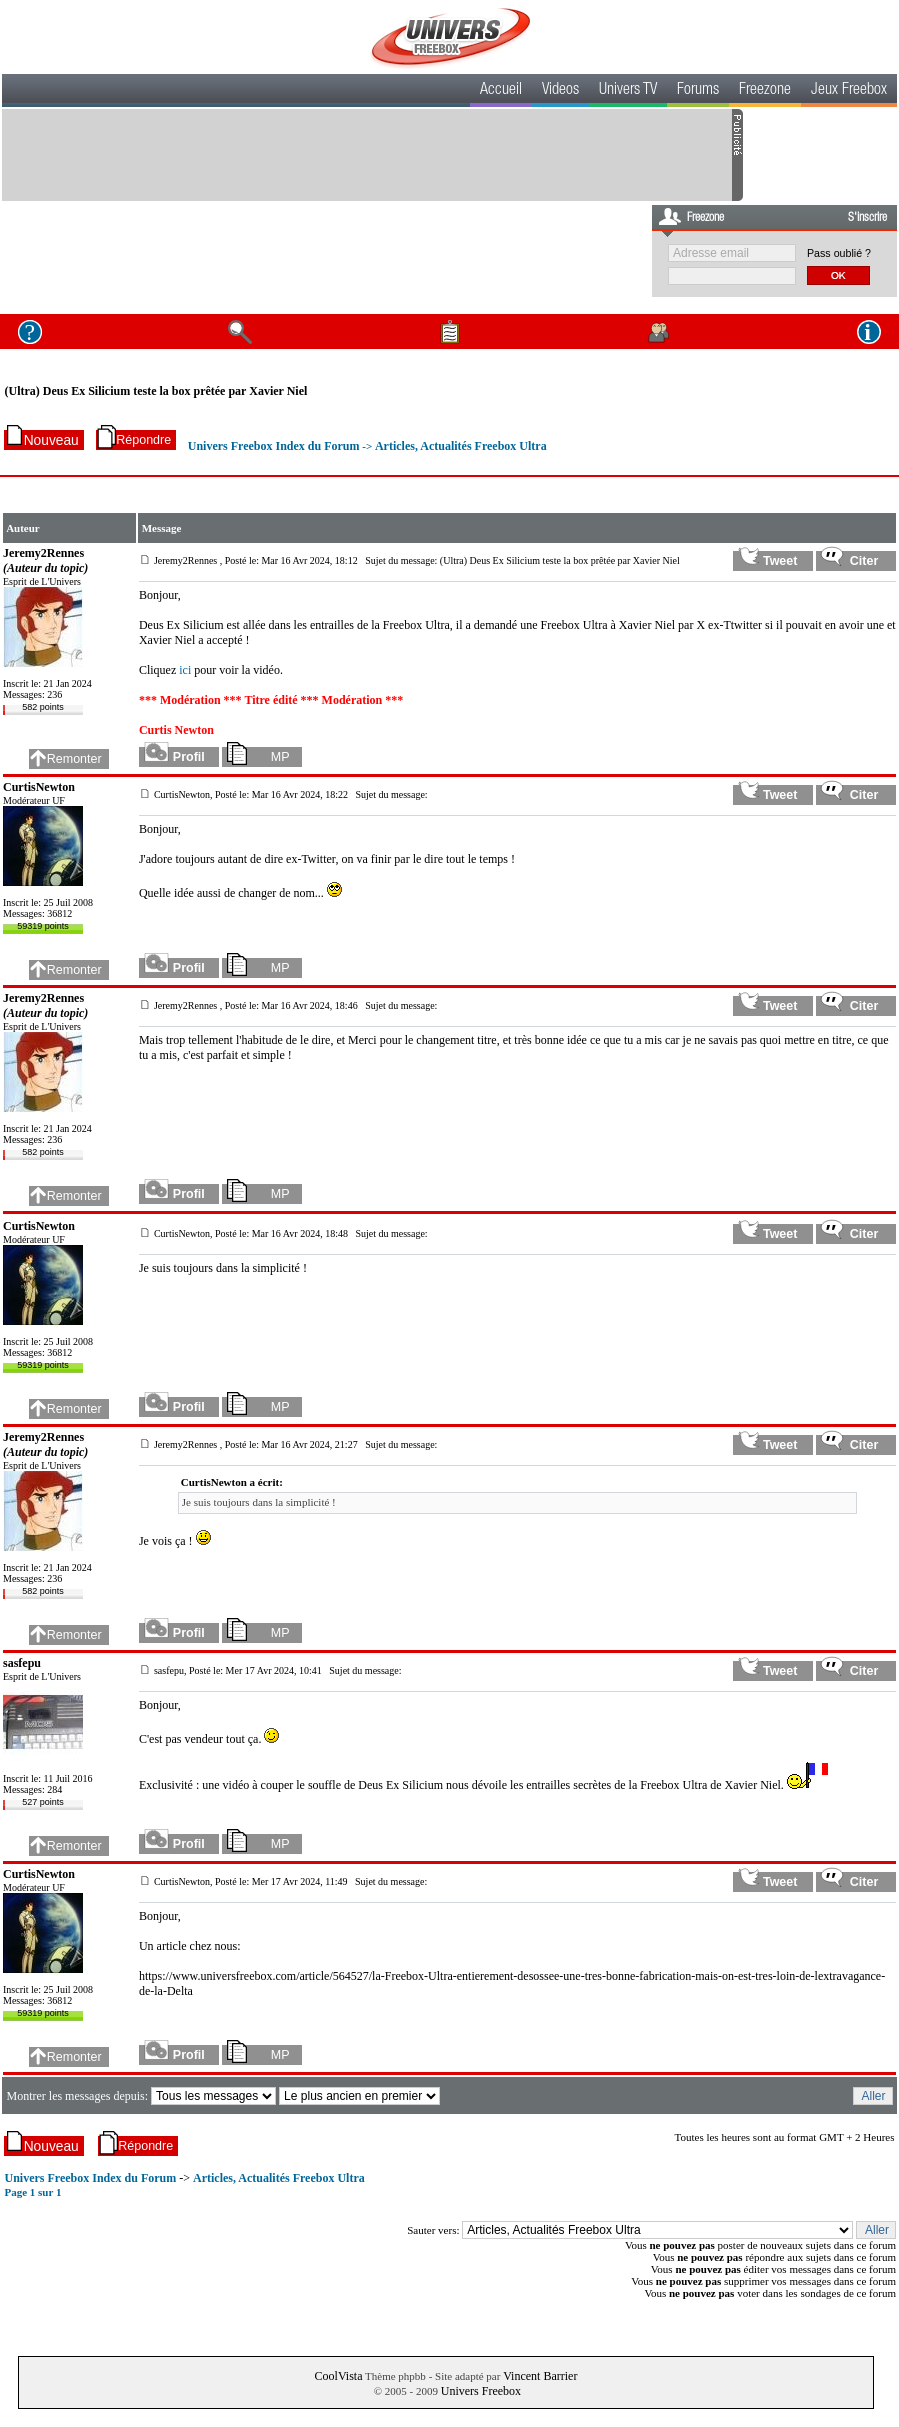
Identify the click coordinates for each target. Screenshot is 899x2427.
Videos (560, 91)
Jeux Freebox (849, 91)
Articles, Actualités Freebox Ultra (461, 446)
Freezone (765, 91)
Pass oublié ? (839, 253)
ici (185, 670)
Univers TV (628, 91)
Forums (698, 91)
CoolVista (339, 2376)
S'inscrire (867, 218)
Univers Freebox (481, 2391)
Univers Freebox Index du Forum (274, 446)
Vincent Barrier (540, 2376)
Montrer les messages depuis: (78, 2096)
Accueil (501, 91)
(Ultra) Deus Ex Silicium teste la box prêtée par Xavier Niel (155, 391)
